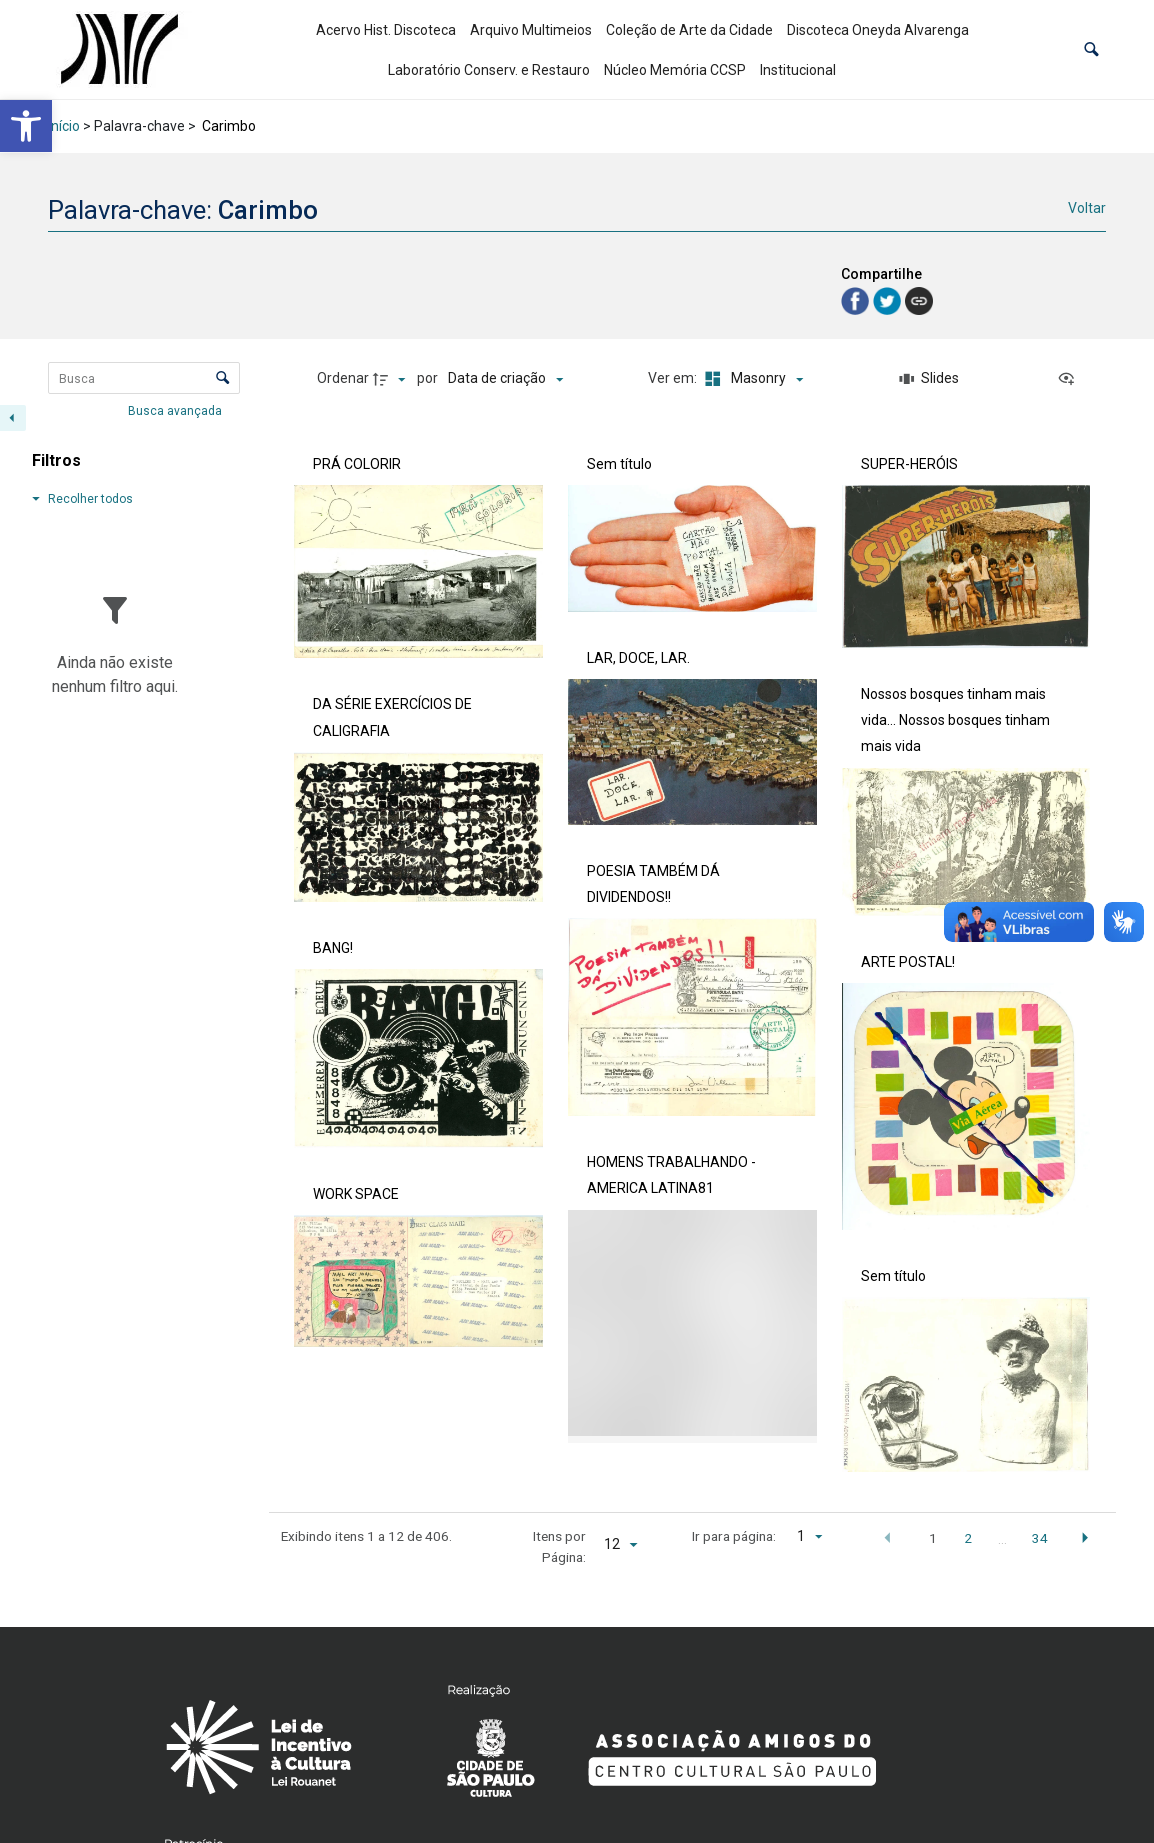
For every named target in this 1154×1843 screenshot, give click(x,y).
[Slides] (929, 379)
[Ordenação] (505, 379)
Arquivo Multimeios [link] (531, 30)
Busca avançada (176, 410)
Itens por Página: (559, 1546)
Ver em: (674, 378)
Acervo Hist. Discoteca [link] (386, 30)
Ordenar (343, 378)
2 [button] (968, 1538)
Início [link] (64, 126)
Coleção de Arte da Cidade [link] (689, 30)
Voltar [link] (1087, 208)
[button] (1091, 49)
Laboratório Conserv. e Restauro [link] (489, 70)
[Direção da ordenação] (392, 379)
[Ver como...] (1071, 379)
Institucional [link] (798, 70)
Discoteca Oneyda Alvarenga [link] (878, 30)
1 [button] (933, 1538)
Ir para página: (734, 1536)
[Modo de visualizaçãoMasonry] (751, 379)
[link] (26, 126)
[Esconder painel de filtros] (13, 418)
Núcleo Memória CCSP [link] (675, 70)
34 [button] (1040, 1538)
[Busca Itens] (144, 378)
